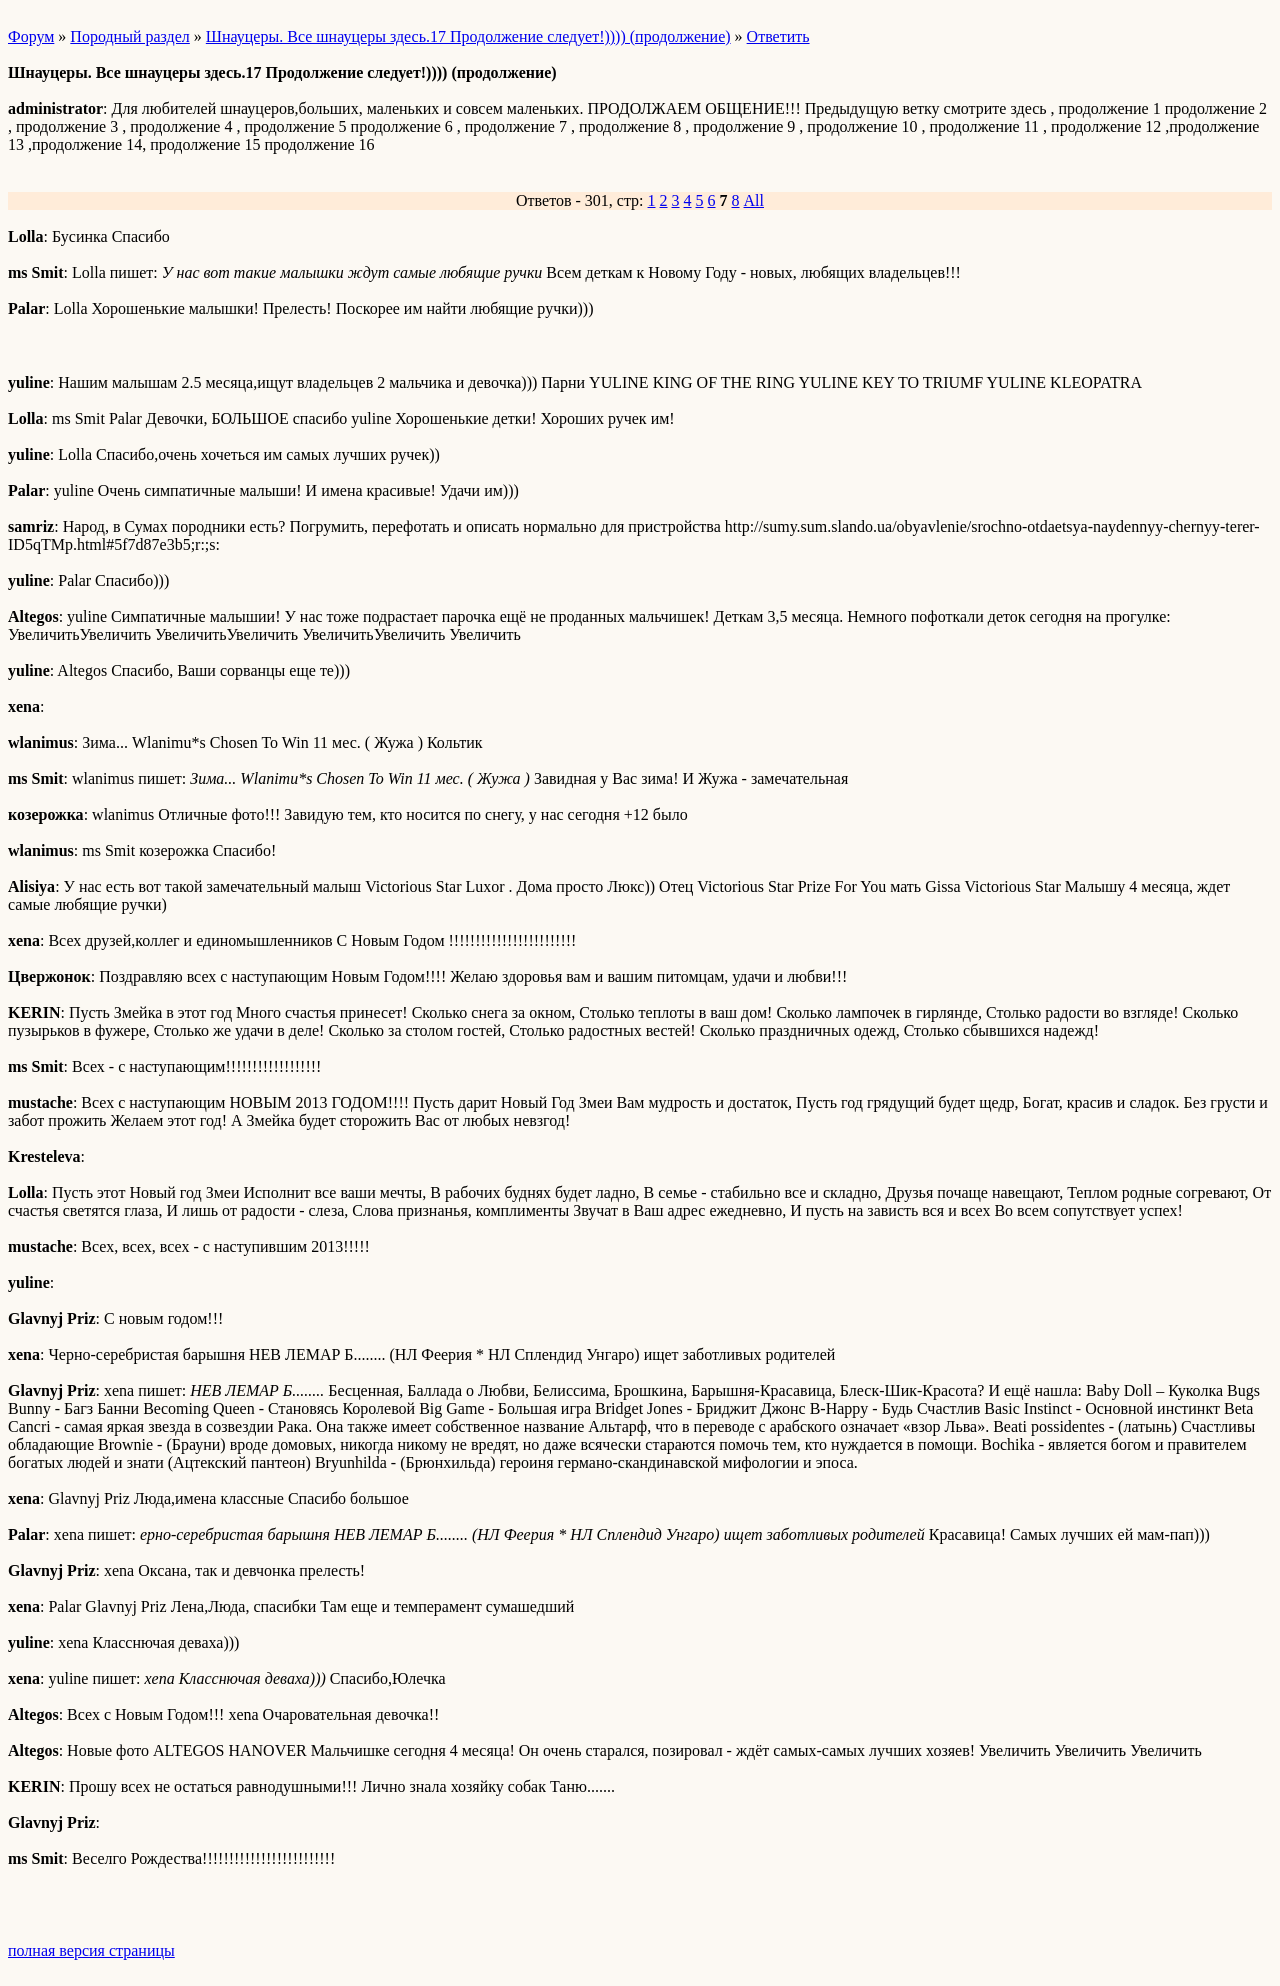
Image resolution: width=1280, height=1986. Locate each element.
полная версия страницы (91, 1950)
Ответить (778, 36)
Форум (31, 36)
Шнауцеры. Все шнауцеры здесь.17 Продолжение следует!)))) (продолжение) (468, 36)
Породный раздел (129, 36)
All (754, 200)
